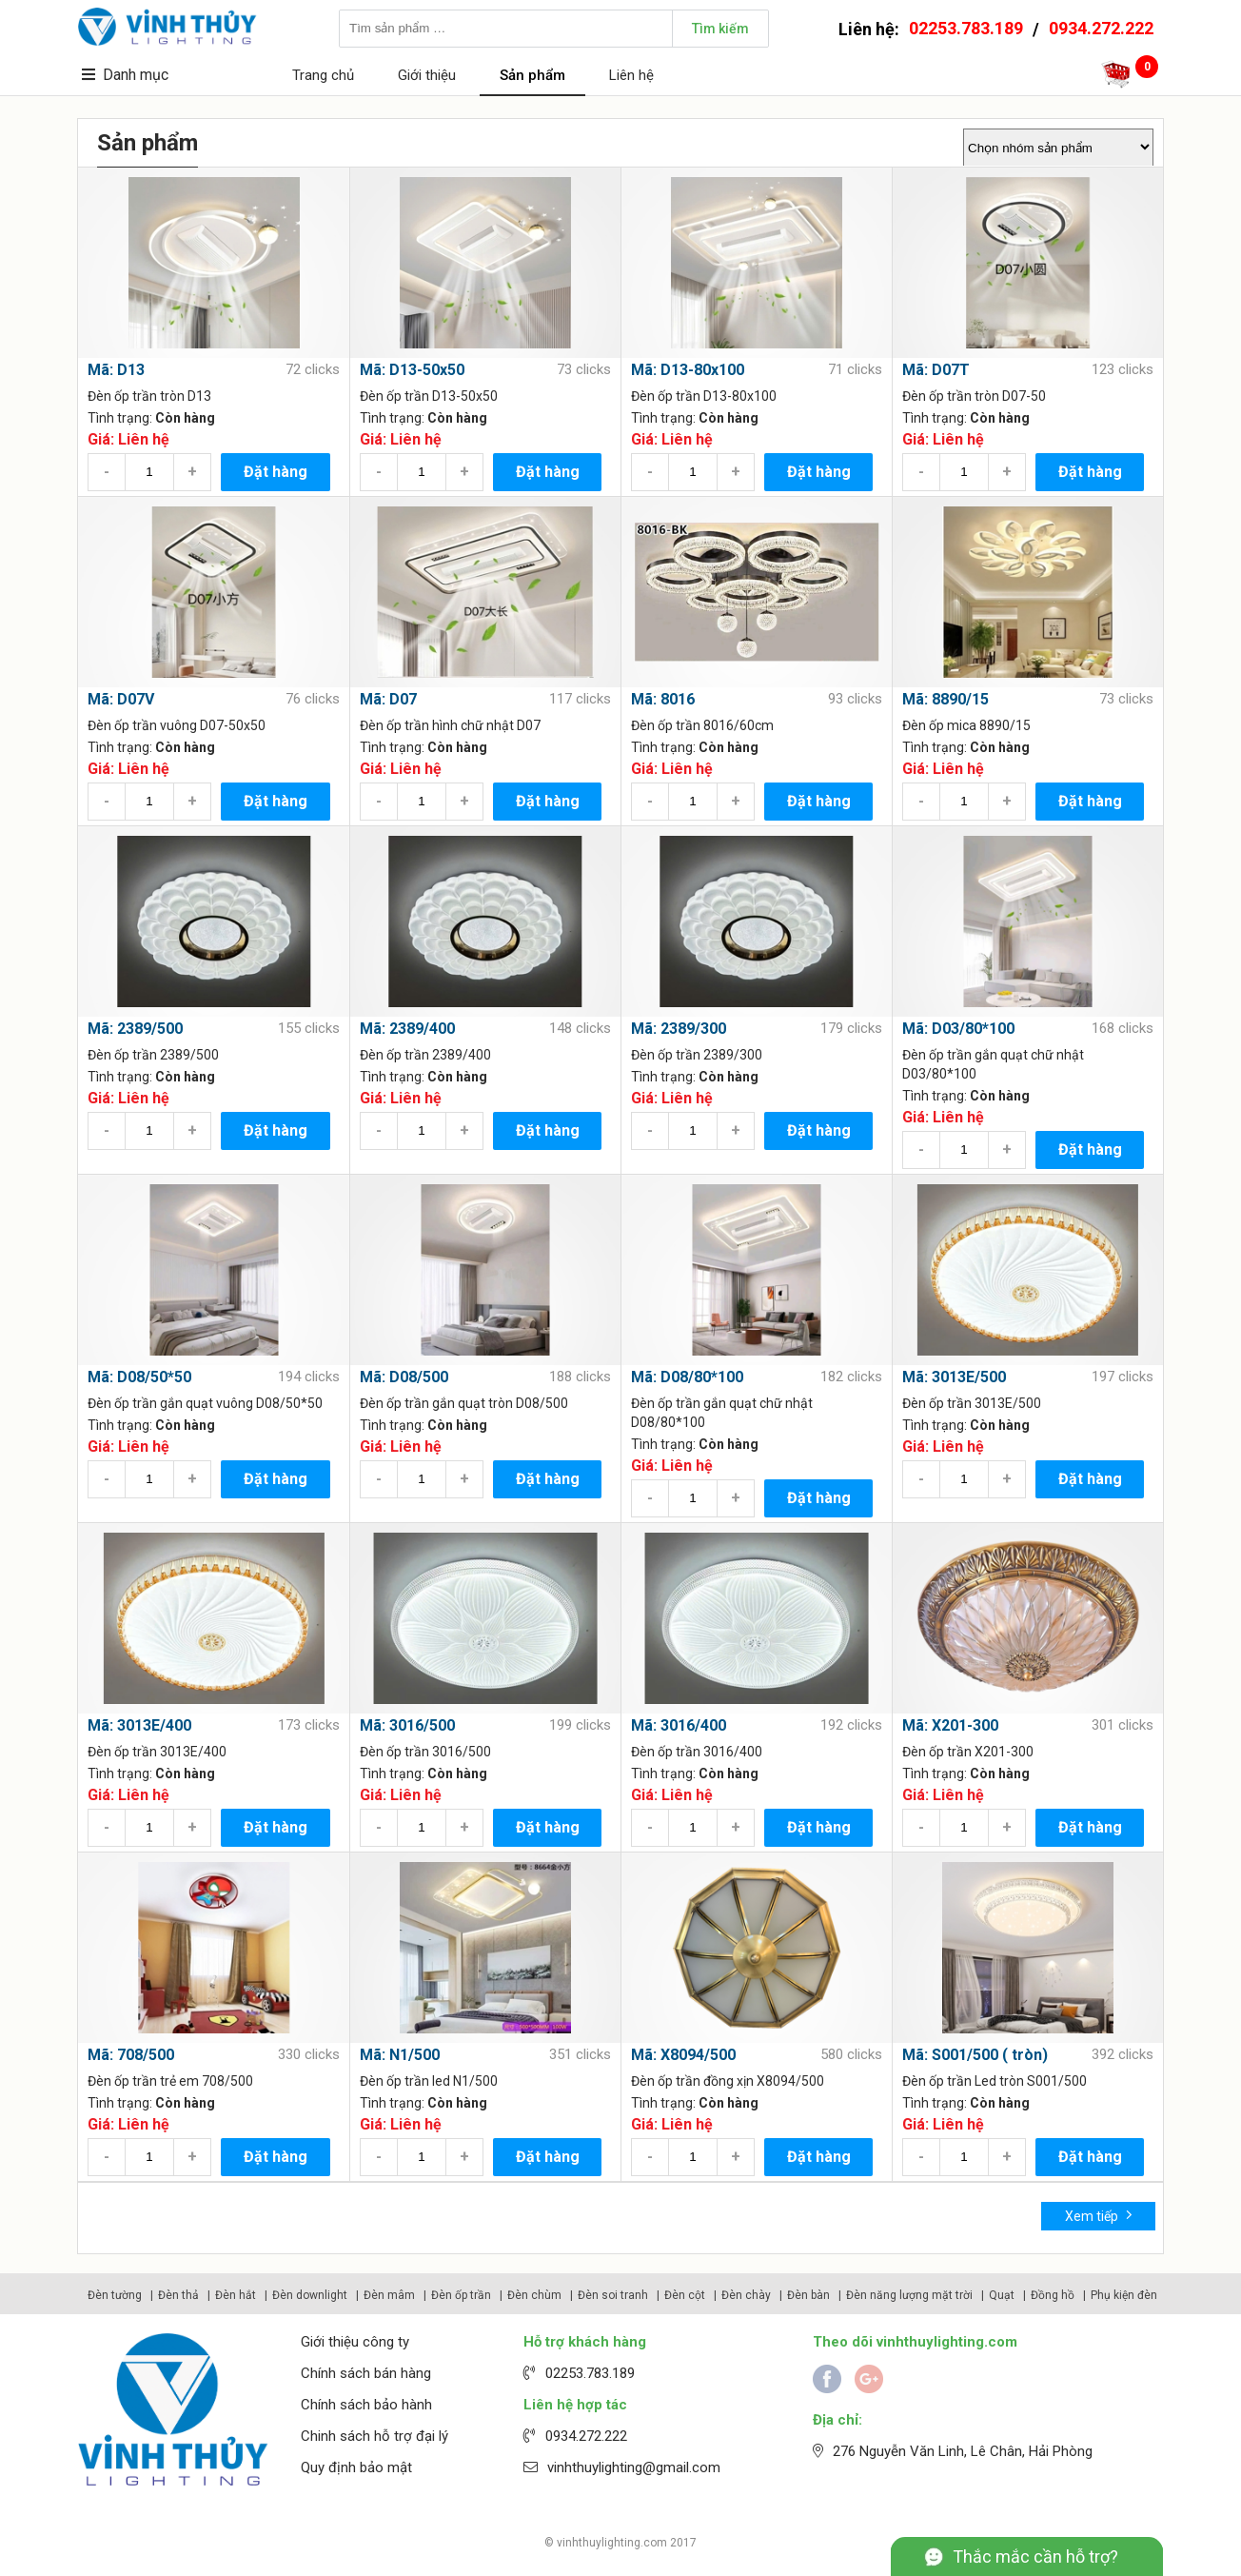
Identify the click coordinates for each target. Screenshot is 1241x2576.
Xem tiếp (1099, 2215)
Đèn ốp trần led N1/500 (429, 2081)
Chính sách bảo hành (366, 2404)
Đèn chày (746, 2295)
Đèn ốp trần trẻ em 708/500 (170, 2081)
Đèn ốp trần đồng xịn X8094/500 (727, 2081)
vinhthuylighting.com (612, 2542)
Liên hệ (631, 75)
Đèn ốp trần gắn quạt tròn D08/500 (464, 1403)
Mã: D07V (121, 699)
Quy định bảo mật (356, 2467)
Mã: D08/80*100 (687, 1377)
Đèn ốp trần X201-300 (968, 1751)
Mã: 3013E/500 (954, 1377)
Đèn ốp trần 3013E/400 (157, 1751)
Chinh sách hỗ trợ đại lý (374, 2436)
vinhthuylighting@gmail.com (633, 2467)
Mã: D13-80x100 (687, 370)
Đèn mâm (389, 2295)
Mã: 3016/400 (678, 1725)
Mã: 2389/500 (135, 1029)
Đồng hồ (1052, 2295)
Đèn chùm (534, 2295)
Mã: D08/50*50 (139, 1377)
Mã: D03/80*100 (958, 1029)
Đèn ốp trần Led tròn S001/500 (994, 2081)
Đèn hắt (235, 2295)
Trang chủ (323, 75)
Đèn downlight (309, 2295)
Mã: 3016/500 (407, 1725)
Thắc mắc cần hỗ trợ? (1035, 2556)
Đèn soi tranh (613, 2295)
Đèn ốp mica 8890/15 (966, 725)
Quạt (1001, 2295)
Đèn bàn (808, 2295)
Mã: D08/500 (404, 1377)
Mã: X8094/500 (683, 2055)
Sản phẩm (532, 75)
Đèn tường (115, 2295)
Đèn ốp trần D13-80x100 (704, 396)
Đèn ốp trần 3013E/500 (971, 1403)
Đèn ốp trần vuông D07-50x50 (177, 725)
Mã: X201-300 (950, 1725)
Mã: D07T (936, 370)
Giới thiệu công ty (355, 2341)
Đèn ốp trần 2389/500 (153, 1054)
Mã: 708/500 (131, 2055)
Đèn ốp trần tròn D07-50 (974, 396)
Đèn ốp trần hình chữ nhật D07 (450, 725)
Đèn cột (684, 2295)
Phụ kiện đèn (1124, 2295)
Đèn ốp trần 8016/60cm (702, 725)
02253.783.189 (966, 28)
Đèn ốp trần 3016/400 (696, 1751)
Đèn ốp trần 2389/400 (425, 1054)
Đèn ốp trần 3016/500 (425, 1751)
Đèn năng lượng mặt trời (909, 2295)
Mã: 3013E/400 (139, 1725)
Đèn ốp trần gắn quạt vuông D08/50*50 (205, 1403)
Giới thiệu (427, 75)
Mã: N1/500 (400, 2055)
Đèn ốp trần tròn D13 (149, 396)
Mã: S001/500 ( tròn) (975, 2055)
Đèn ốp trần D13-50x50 (429, 396)
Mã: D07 (388, 699)
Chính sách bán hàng (366, 2373)
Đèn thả (178, 2295)
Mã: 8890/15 (945, 699)
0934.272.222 (1101, 28)
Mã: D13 (116, 370)
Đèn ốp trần (461, 2295)
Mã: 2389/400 (407, 1029)
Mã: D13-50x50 (412, 370)
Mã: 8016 (663, 699)
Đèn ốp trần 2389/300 (696, 1054)
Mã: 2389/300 (678, 1029)
